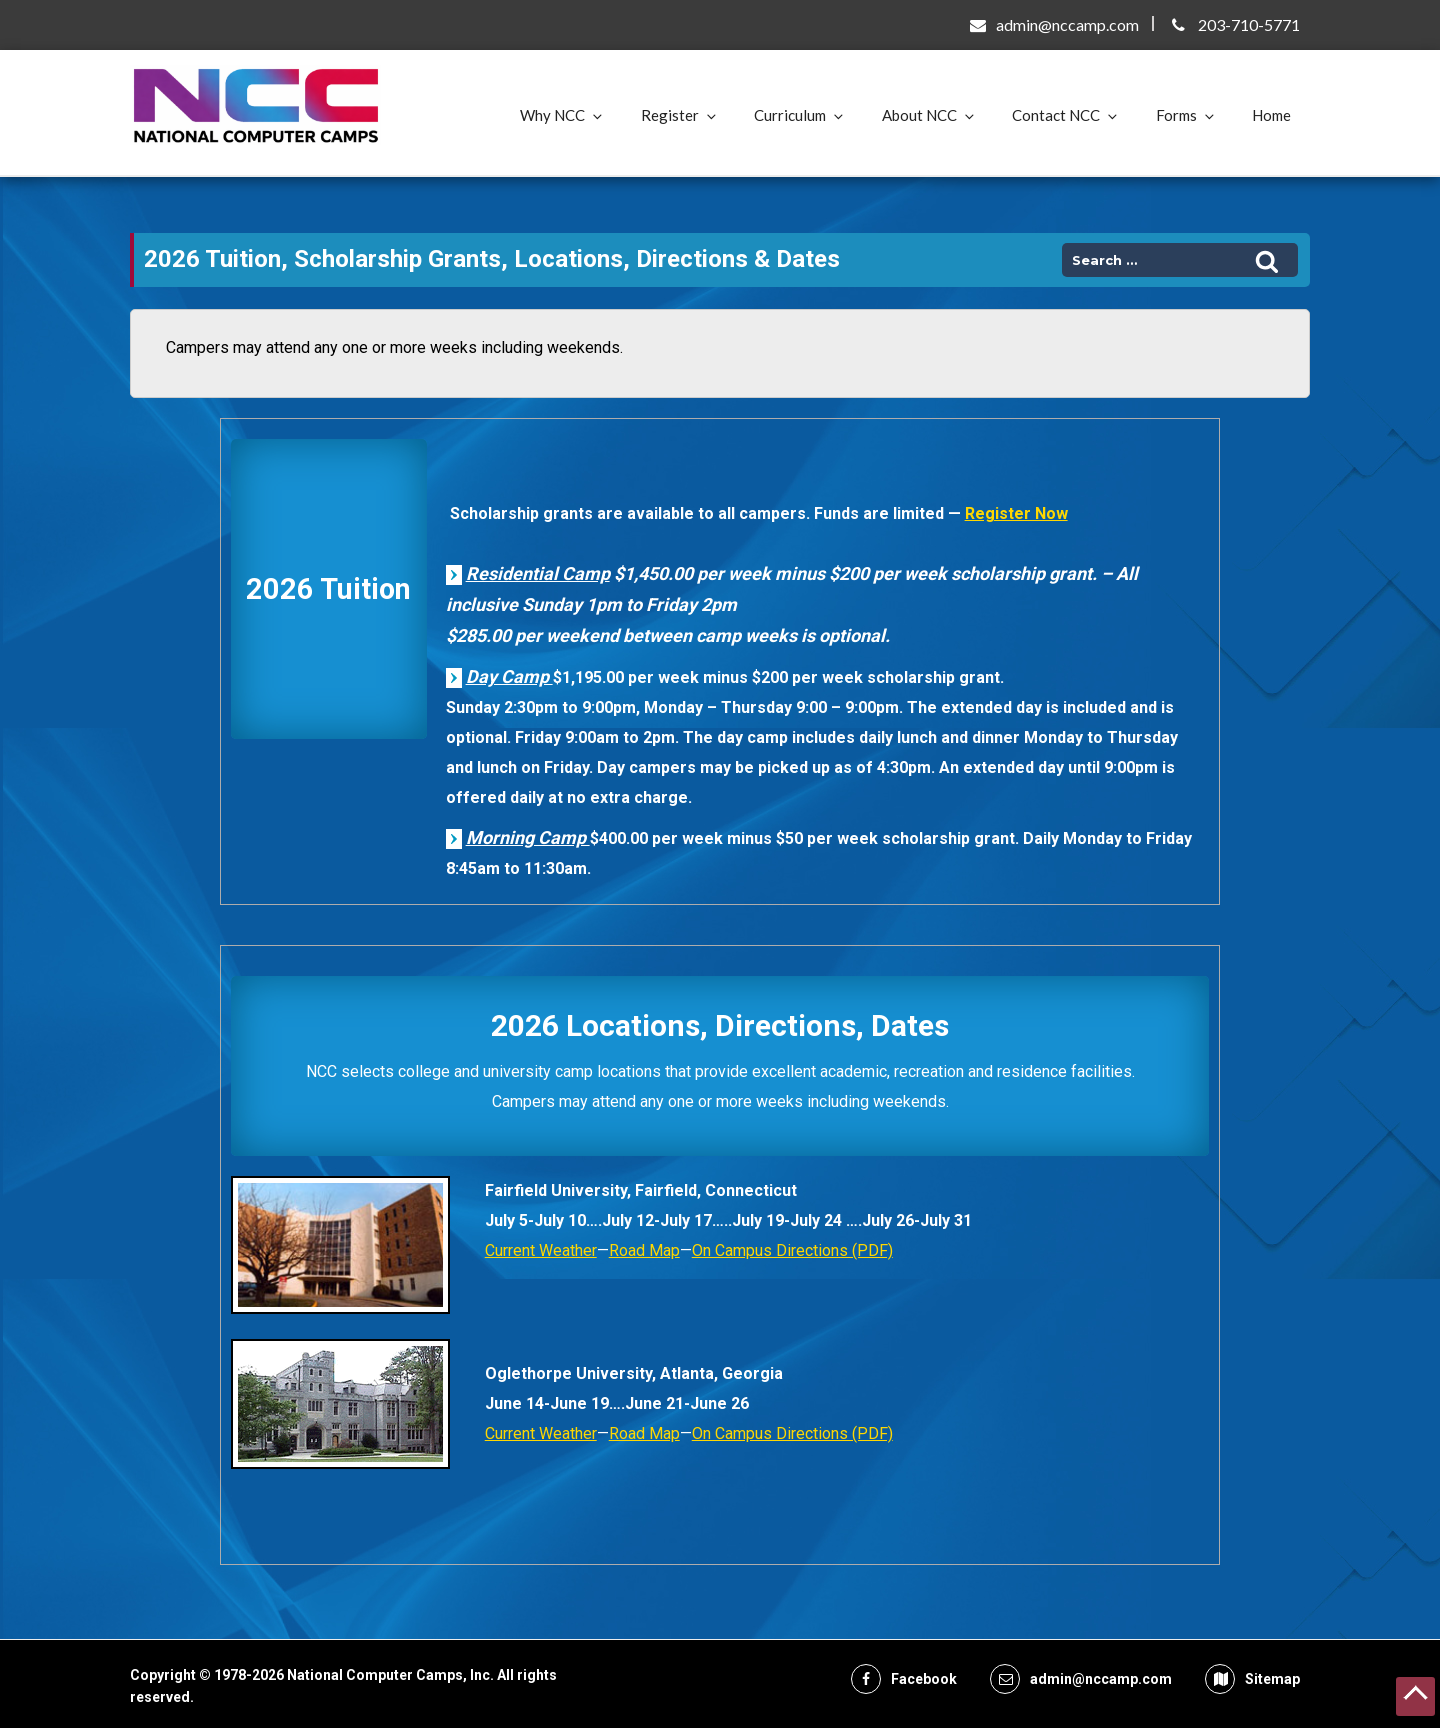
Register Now (1016, 513)
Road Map (644, 1250)
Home (1271, 115)
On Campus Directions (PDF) (792, 1250)
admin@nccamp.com (1067, 24)
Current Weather (541, 1250)
